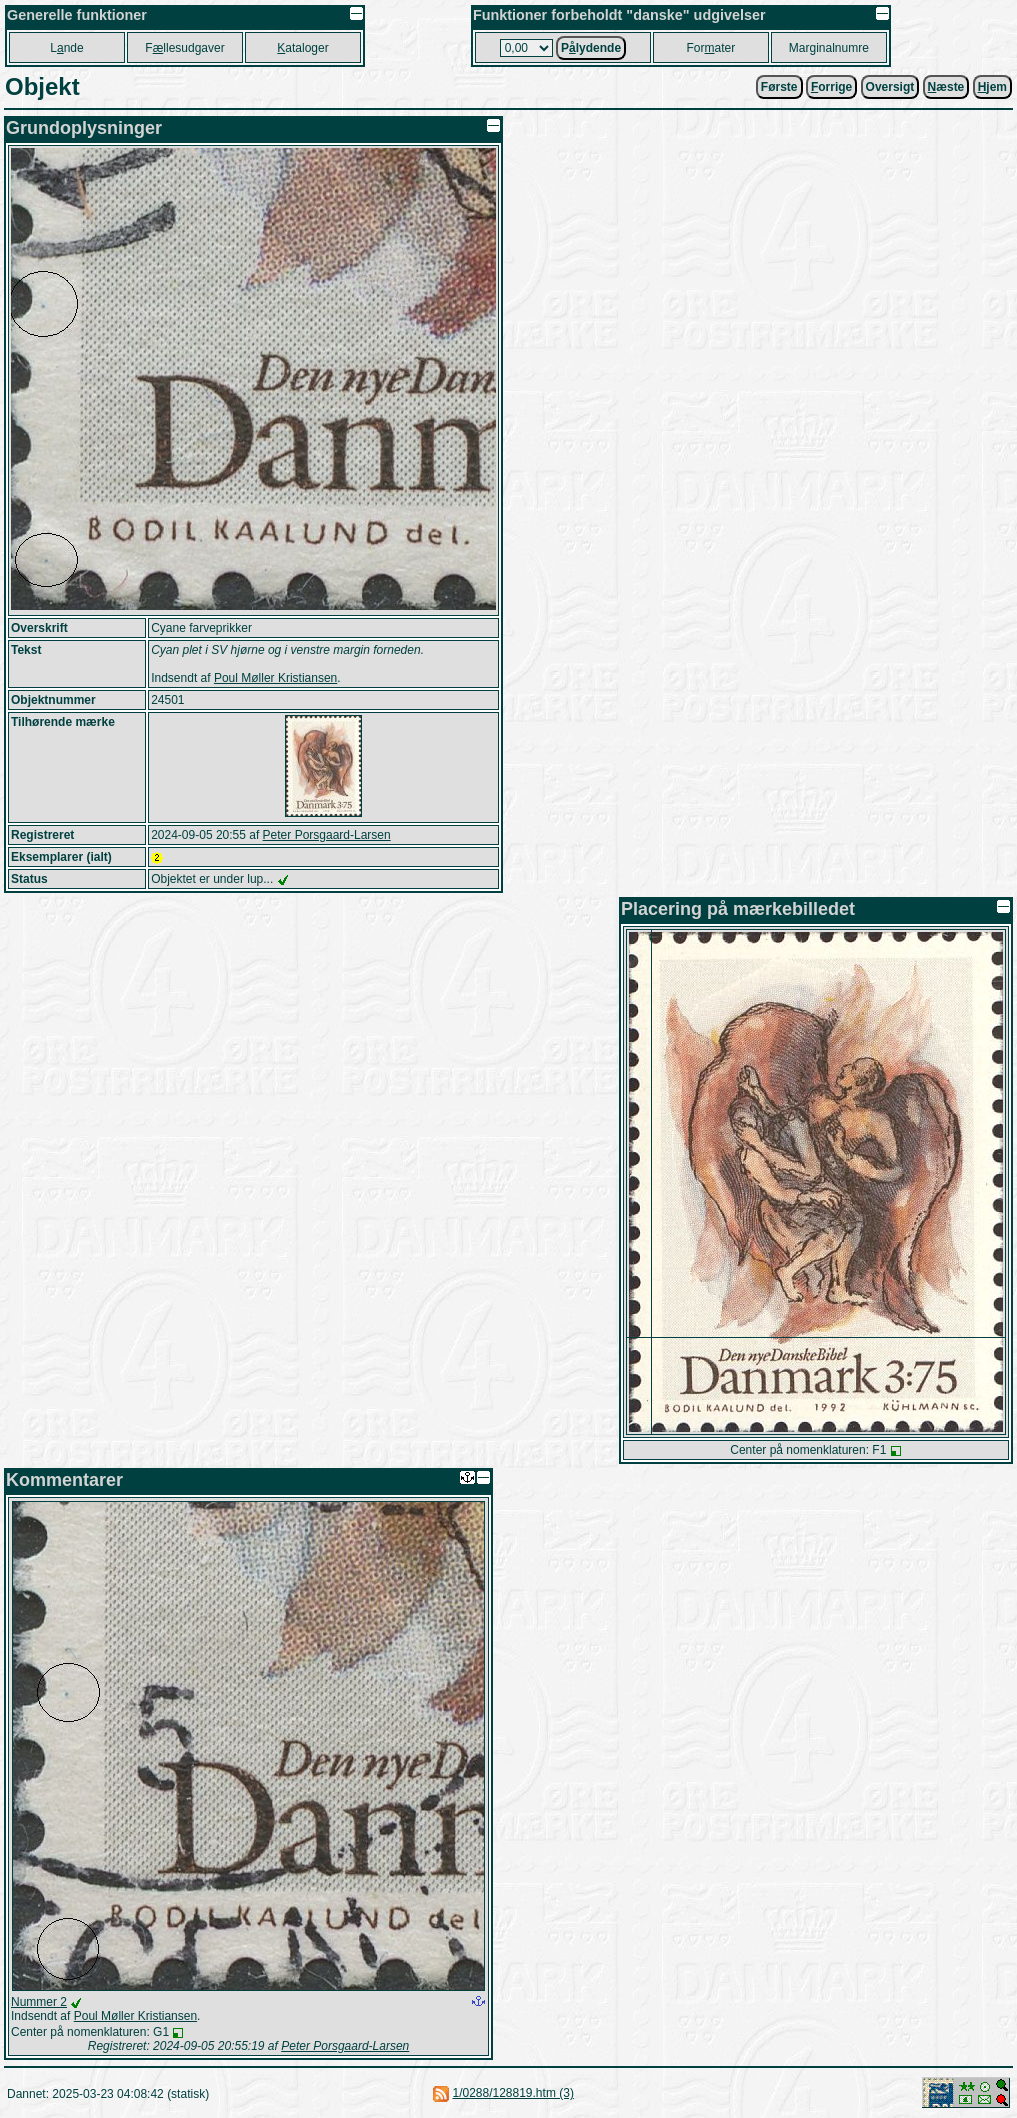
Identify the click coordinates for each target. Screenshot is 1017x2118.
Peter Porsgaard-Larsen (327, 835)
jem (992, 87)
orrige (831, 87)
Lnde (66, 48)
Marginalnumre (829, 48)
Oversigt (890, 87)
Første (779, 87)
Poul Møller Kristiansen (275, 678)
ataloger (302, 48)
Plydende (591, 48)
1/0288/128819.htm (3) (512, 2093)
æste (946, 87)
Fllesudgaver (184, 48)
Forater (711, 48)
